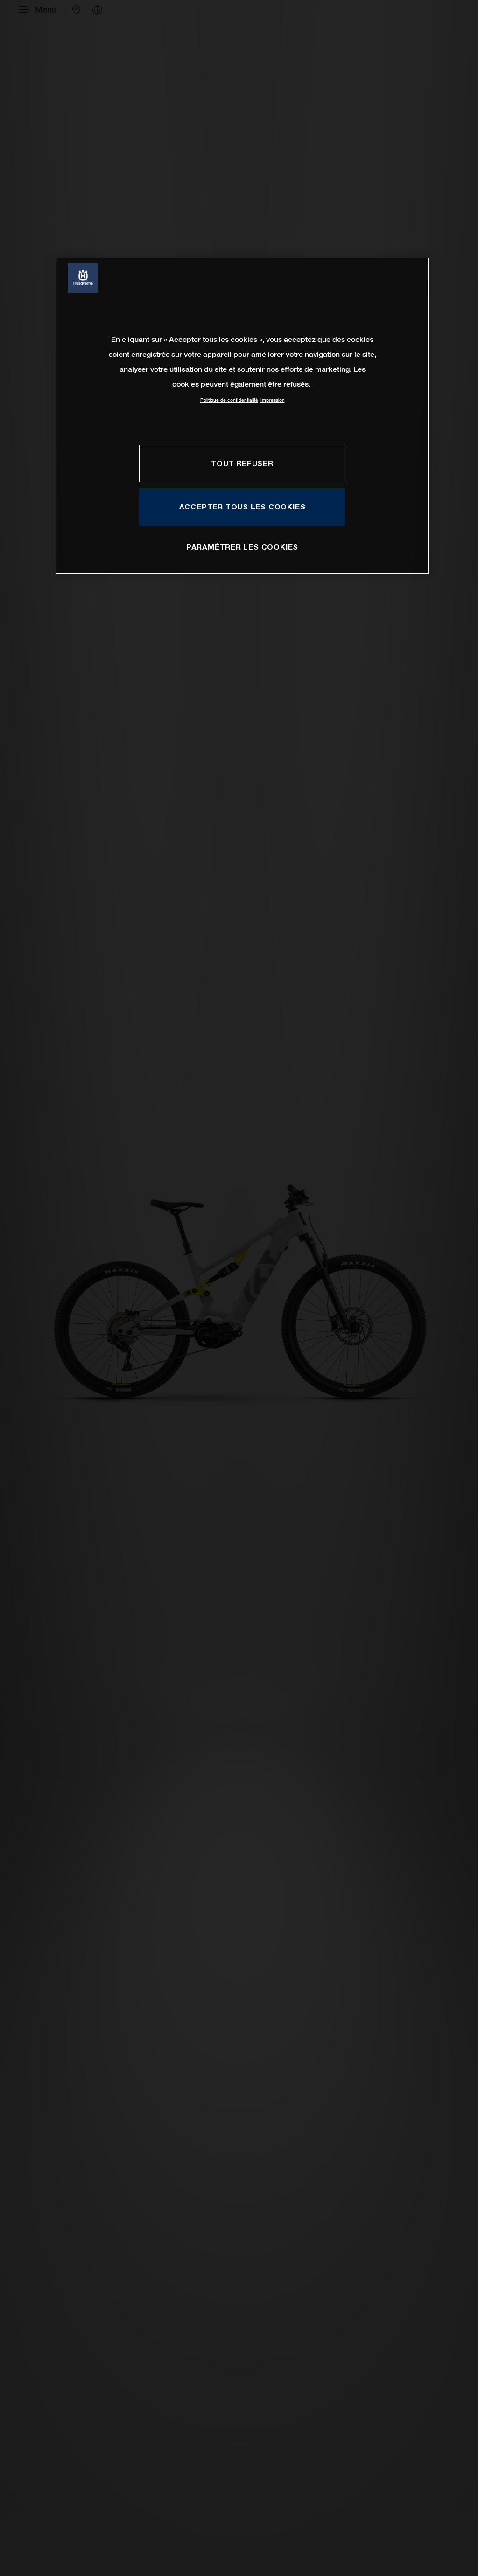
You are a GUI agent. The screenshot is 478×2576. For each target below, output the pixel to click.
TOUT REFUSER (242, 463)
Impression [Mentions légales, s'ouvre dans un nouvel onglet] (272, 400)
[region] (242, 415)
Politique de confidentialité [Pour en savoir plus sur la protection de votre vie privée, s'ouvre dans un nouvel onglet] (229, 400)
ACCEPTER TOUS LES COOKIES (242, 506)
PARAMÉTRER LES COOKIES (242, 547)
